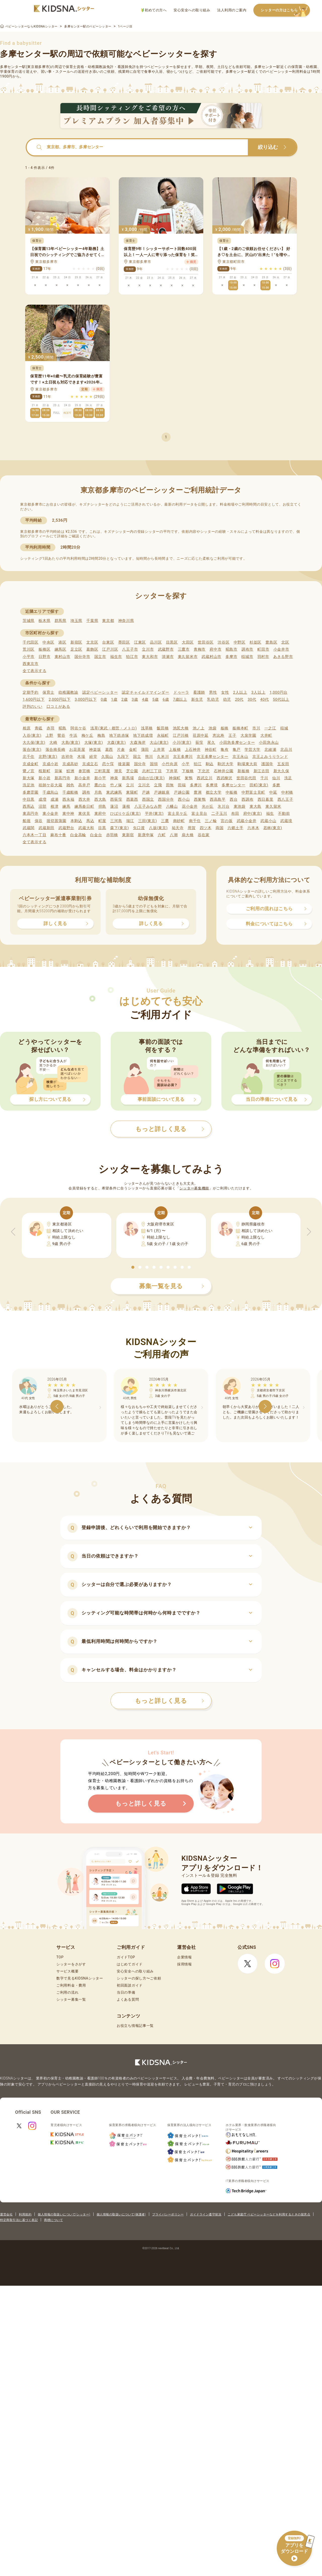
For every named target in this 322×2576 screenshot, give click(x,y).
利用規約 (25, 2214)
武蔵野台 (66, 828)
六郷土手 (235, 828)
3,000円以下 (86, 699)
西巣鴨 (200, 799)
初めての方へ (154, 10)
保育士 (48, 692)
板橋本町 (240, 728)
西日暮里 (265, 799)
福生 (270, 813)
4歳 (145, 699)
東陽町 (132, 792)
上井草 (159, 749)
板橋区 (44, 649)
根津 (54, 806)
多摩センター (233, 785)
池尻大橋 (181, 728)
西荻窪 (116, 799)
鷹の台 (100, 785)
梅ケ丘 (87, 735)
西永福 (68, 799)
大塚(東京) (93, 742)
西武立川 (205, 778)
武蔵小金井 (247, 821)
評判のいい (33, 706)
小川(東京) (182, 742)
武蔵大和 (86, 828)
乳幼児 (213, 699)
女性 (225, 692)
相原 (26, 728)
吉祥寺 (67, 756)
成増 (42, 799)
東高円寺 (30, 813)
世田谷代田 (246, 778)
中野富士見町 (253, 792)
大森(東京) (116, 742)
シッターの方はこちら (285, 10)
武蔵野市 (166, 649)
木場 (81, 756)
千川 (264, 778)
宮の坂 (226, 821)
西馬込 (28, 806)
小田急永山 (269, 742)
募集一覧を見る (171, 1286)
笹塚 (58, 771)
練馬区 (60, 649)
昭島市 (231, 649)
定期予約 (30, 692)
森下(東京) (119, 828)
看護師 (199, 692)
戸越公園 (182, 792)
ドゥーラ (181, 692)
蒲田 (145, 749)
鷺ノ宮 (28, 771)
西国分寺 (166, 799)
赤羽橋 (112, 835)
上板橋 (175, 749)
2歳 (124, 699)
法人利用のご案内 (231, 10)
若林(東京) (272, 828)
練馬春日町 (84, 806)
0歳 (104, 699)
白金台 (96, 835)
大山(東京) (159, 742)
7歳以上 (180, 699)
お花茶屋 (77, 749)
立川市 (148, 649)
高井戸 (84, 785)
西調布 (247, 799)
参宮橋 (84, 771)
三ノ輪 (211, 821)
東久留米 (273, 806)
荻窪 (199, 742)
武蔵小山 (268, 821)
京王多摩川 (183, 756)
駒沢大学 (225, 764)
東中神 (68, 813)
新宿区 (76, 642)
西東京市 (30, 663)
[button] (132, 1267)
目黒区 (172, 642)
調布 (86, 792)
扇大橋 (187, 835)
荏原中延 (201, 735)
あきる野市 (283, 656)
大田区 (188, 642)
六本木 (253, 828)
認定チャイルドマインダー (145, 692)
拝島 (102, 806)
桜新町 (44, 771)
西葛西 (132, 799)
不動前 (284, 813)
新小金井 (82, 778)
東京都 (108, 620)
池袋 (212, 728)
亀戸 (236, 749)
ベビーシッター (160, 67)
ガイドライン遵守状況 (205, 2214)
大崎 (53, 742)
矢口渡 (139, 828)
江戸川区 (110, 649)
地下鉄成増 (143, 735)
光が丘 (208, 806)
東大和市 (150, 656)
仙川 (276, 778)
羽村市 (263, 656)
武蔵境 (286, 821)
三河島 (116, 821)
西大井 (84, 799)
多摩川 (196, 785)
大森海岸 (138, 742)
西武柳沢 (224, 778)
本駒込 (76, 821)
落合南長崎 (55, 749)
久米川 (163, 756)
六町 (162, 835)
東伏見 (84, 813)
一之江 (270, 728)
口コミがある (58, 706)
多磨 (276, 785)
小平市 (28, 656)
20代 (239, 699)
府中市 (215, 649)
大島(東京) (70, 742)
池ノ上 (199, 728)
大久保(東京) (34, 742)
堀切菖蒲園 (56, 821)
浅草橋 (147, 728)
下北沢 (204, 771)
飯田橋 (163, 728)
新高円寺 (62, 778)
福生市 (116, 656)
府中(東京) (252, 813)
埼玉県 (76, 620)
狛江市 (132, 656)
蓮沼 (114, 806)
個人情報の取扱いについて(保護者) (121, 2214)
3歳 (135, 699)
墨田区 (124, 642)
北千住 (28, 756)
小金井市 (281, 649)
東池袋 (240, 806)
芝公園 (132, 771)
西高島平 (218, 799)
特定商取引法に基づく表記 (19, 2220)
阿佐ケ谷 (78, 728)
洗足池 (28, 785)
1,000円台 (278, 692)
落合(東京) (32, 749)
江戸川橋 (181, 735)
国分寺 (140, 764)
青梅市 (200, 649)
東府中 (100, 813)
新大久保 (281, 771)
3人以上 (258, 692)
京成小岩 (50, 764)
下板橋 (188, 771)
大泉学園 (248, 735)
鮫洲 (70, 771)
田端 (182, 785)
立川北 (144, 785)
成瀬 (54, 799)
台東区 (108, 642)
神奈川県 (126, 620)
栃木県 (44, 620)
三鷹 (165, 821)
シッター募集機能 (194, 1188)
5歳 (155, 699)
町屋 (102, 821)
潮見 (118, 771)
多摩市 (231, 656)
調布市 (247, 649)
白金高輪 (78, 835)
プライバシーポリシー (168, 2214)
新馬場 (128, 778)
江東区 (140, 642)
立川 (130, 785)
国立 (137, 756)
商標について (53, 2220)
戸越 (146, 792)
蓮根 (126, 806)
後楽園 (124, 764)
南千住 (195, 821)
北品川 (286, 749)
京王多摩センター (212, 756)
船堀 (26, 821)
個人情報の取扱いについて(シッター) (64, 2214)
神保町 (175, 778)
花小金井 (190, 806)
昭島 (62, 728)
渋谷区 (223, 642)
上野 (49, 735)
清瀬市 (168, 656)
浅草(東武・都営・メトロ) (113, 728)
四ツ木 (206, 828)
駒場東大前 (247, 764)
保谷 (39, 821)
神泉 (114, 778)
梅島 (101, 735)
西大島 (100, 799)
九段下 (123, 756)
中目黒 (28, 799)
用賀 (191, 828)
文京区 (92, 642)
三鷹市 (184, 649)
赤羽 (50, 728)
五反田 (283, 764)
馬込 (90, 821)
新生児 (197, 699)
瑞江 (130, 821)
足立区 (76, 649)
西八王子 (285, 799)
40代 (264, 699)
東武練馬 (114, 792)
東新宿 (128, 835)
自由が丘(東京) (151, 778)
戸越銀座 (162, 792)
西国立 (148, 799)
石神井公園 (224, 771)
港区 (62, 642)
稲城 (284, 728)
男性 (213, 692)
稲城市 (247, 656)
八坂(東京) (158, 828)
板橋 (224, 728)
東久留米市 (188, 656)
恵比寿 (218, 735)
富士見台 (199, 813)
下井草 (172, 771)
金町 (133, 749)
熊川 (149, 756)
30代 (252, 699)
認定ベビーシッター (100, 692)
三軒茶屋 (102, 771)
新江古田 (261, 771)
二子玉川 (219, 813)
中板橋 (231, 792)
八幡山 (172, 806)
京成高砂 (70, 764)
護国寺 (267, 764)
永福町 (163, 735)
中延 (273, 792)
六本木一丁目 (34, 835)
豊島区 (271, 642)
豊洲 (198, 792)
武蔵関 (28, 828)
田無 (170, 785)
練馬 (66, 806)
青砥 (39, 728)
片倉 (121, 749)
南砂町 (179, 821)
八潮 (174, 835)
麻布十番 (58, 835)
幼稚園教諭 (68, 692)
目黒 (102, 828)
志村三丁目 (152, 771)
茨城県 (28, 620)
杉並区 (255, 642)
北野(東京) (47, 756)
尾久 (211, 742)
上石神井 (193, 749)
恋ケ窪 (108, 764)
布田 (235, 813)
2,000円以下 (59, 699)
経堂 (93, 756)
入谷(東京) (32, 735)
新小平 (100, 778)
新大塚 (28, 778)
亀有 (224, 749)
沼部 (42, 806)
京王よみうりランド (270, 756)
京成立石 (90, 764)
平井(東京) (154, 813)
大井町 (266, 735)
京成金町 (30, 764)
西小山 (184, 799)
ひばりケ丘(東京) (125, 813)
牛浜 (73, 735)
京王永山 (240, 756)
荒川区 (28, 649)
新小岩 (44, 778)
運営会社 (6, 2214)
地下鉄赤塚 (119, 735)
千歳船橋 (70, 792)
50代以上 (281, 699)
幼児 (227, 699)
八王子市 (130, 649)
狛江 (198, 764)
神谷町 (211, 749)
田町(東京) (259, 785)
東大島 (255, 806)
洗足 (288, 778)
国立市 (100, 656)
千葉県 (92, 620)
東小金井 (50, 813)
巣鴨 (188, 778)
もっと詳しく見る (169, 1700)
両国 (219, 828)
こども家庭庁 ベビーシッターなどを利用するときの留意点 (269, 2214)
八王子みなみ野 (148, 806)
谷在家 (204, 835)
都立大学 (214, 792)
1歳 (114, 699)
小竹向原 (170, 764)
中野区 (240, 642)
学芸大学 (252, 749)
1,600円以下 (34, 699)
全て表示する (34, 670)
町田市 (263, 649)
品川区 (156, 642)
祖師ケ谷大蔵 (50, 785)
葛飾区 (92, 649)
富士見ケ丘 (178, 813)
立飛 (158, 785)
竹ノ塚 (116, 785)
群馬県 (60, 620)
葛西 (109, 749)
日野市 (44, 656)
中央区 (48, 642)
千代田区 (30, 642)
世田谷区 (206, 642)
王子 (232, 735)
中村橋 (287, 792)
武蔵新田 (46, 828)
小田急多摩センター (237, 742)
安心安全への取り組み (192, 10)
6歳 (166, 699)
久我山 (107, 756)
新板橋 (243, 771)
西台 (233, 799)
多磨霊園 (30, 792)
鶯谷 (61, 735)
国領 (154, 764)
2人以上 (240, 692)
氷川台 (223, 806)
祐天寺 (178, 828)
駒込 (210, 764)
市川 (256, 728)
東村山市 (62, 656)
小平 (185, 764)
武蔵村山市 (211, 656)
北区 (285, 642)
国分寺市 (82, 656)
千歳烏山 (50, 792)
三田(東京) (147, 821)
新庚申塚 (146, 835)
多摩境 (212, 785)
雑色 (70, 785)
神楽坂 (95, 749)
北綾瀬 (270, 749)
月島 (98, 792)
